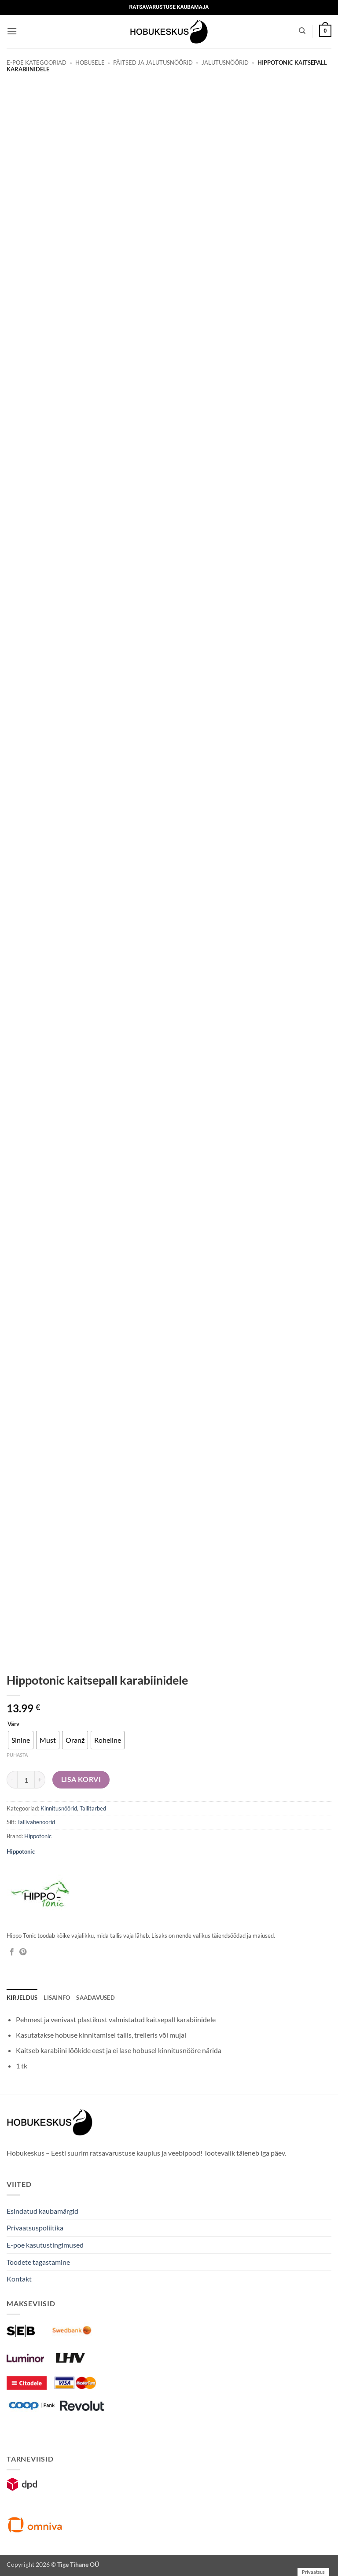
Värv (13, 1724)
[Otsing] (302, 30)
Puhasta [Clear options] (17, 1755)
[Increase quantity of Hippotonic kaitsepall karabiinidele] (40, 1779)
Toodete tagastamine (38, 2262)
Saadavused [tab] (95, 1997)
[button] (12, 31)
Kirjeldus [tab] (22, 1997)
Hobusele (90, 62)
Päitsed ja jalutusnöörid (153, 62)
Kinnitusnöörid (58, 1808)
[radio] (20, 1740)
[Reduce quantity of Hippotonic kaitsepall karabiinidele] (12, 1779)
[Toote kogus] (26, 1779)
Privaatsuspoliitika (35, 2227)
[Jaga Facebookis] (11, 1952)
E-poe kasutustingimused (45, 2245)
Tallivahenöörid (36, 1821)
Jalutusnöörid (225, 62)
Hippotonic (37, 1836)
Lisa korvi (81, 1779)
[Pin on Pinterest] (22, 1952)
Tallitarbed (93, 1808)
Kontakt (19, 2278)
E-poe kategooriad (36, 62)
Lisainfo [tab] (57, 1997)
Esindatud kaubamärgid (42, 2211)
